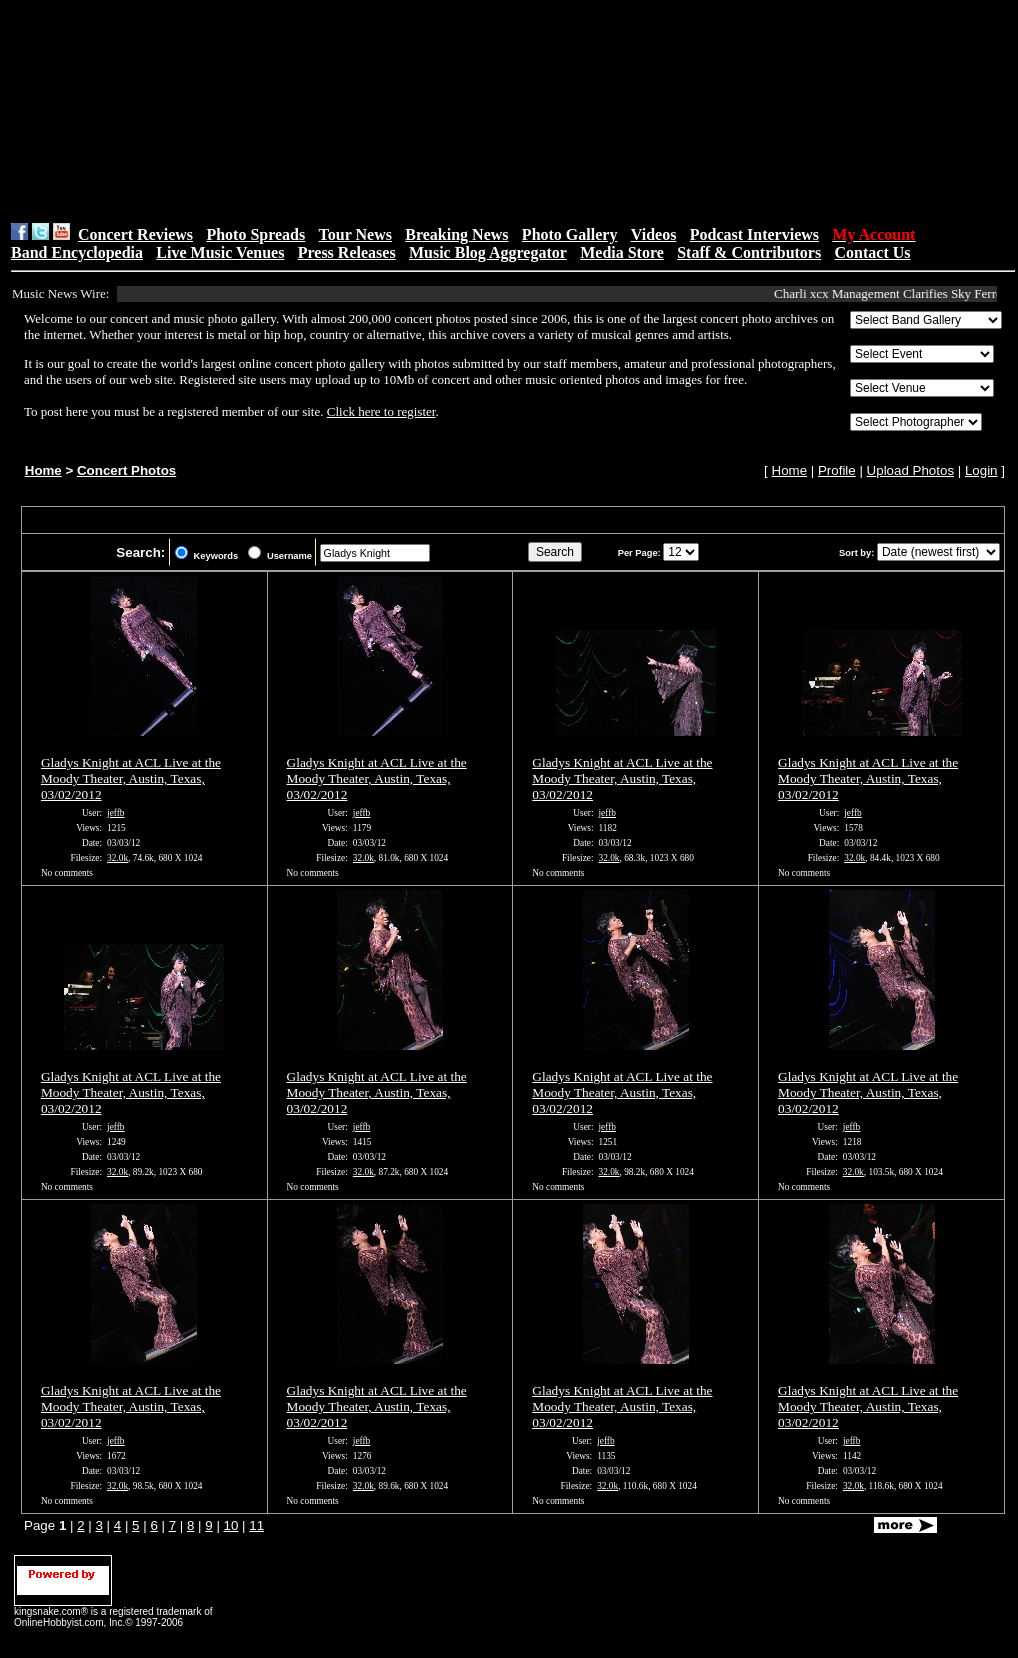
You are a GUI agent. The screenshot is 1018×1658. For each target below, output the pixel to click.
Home (43, 470)
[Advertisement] (336, 111)
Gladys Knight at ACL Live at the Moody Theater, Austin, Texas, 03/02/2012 (131, 778)
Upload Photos (910, 470)
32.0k (117, 858)
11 (256, 1525)
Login (981, 470)
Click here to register (381, 411)
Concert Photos (126, 470)
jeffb (115, 813)
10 (231, 1525)
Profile (837, 470)
